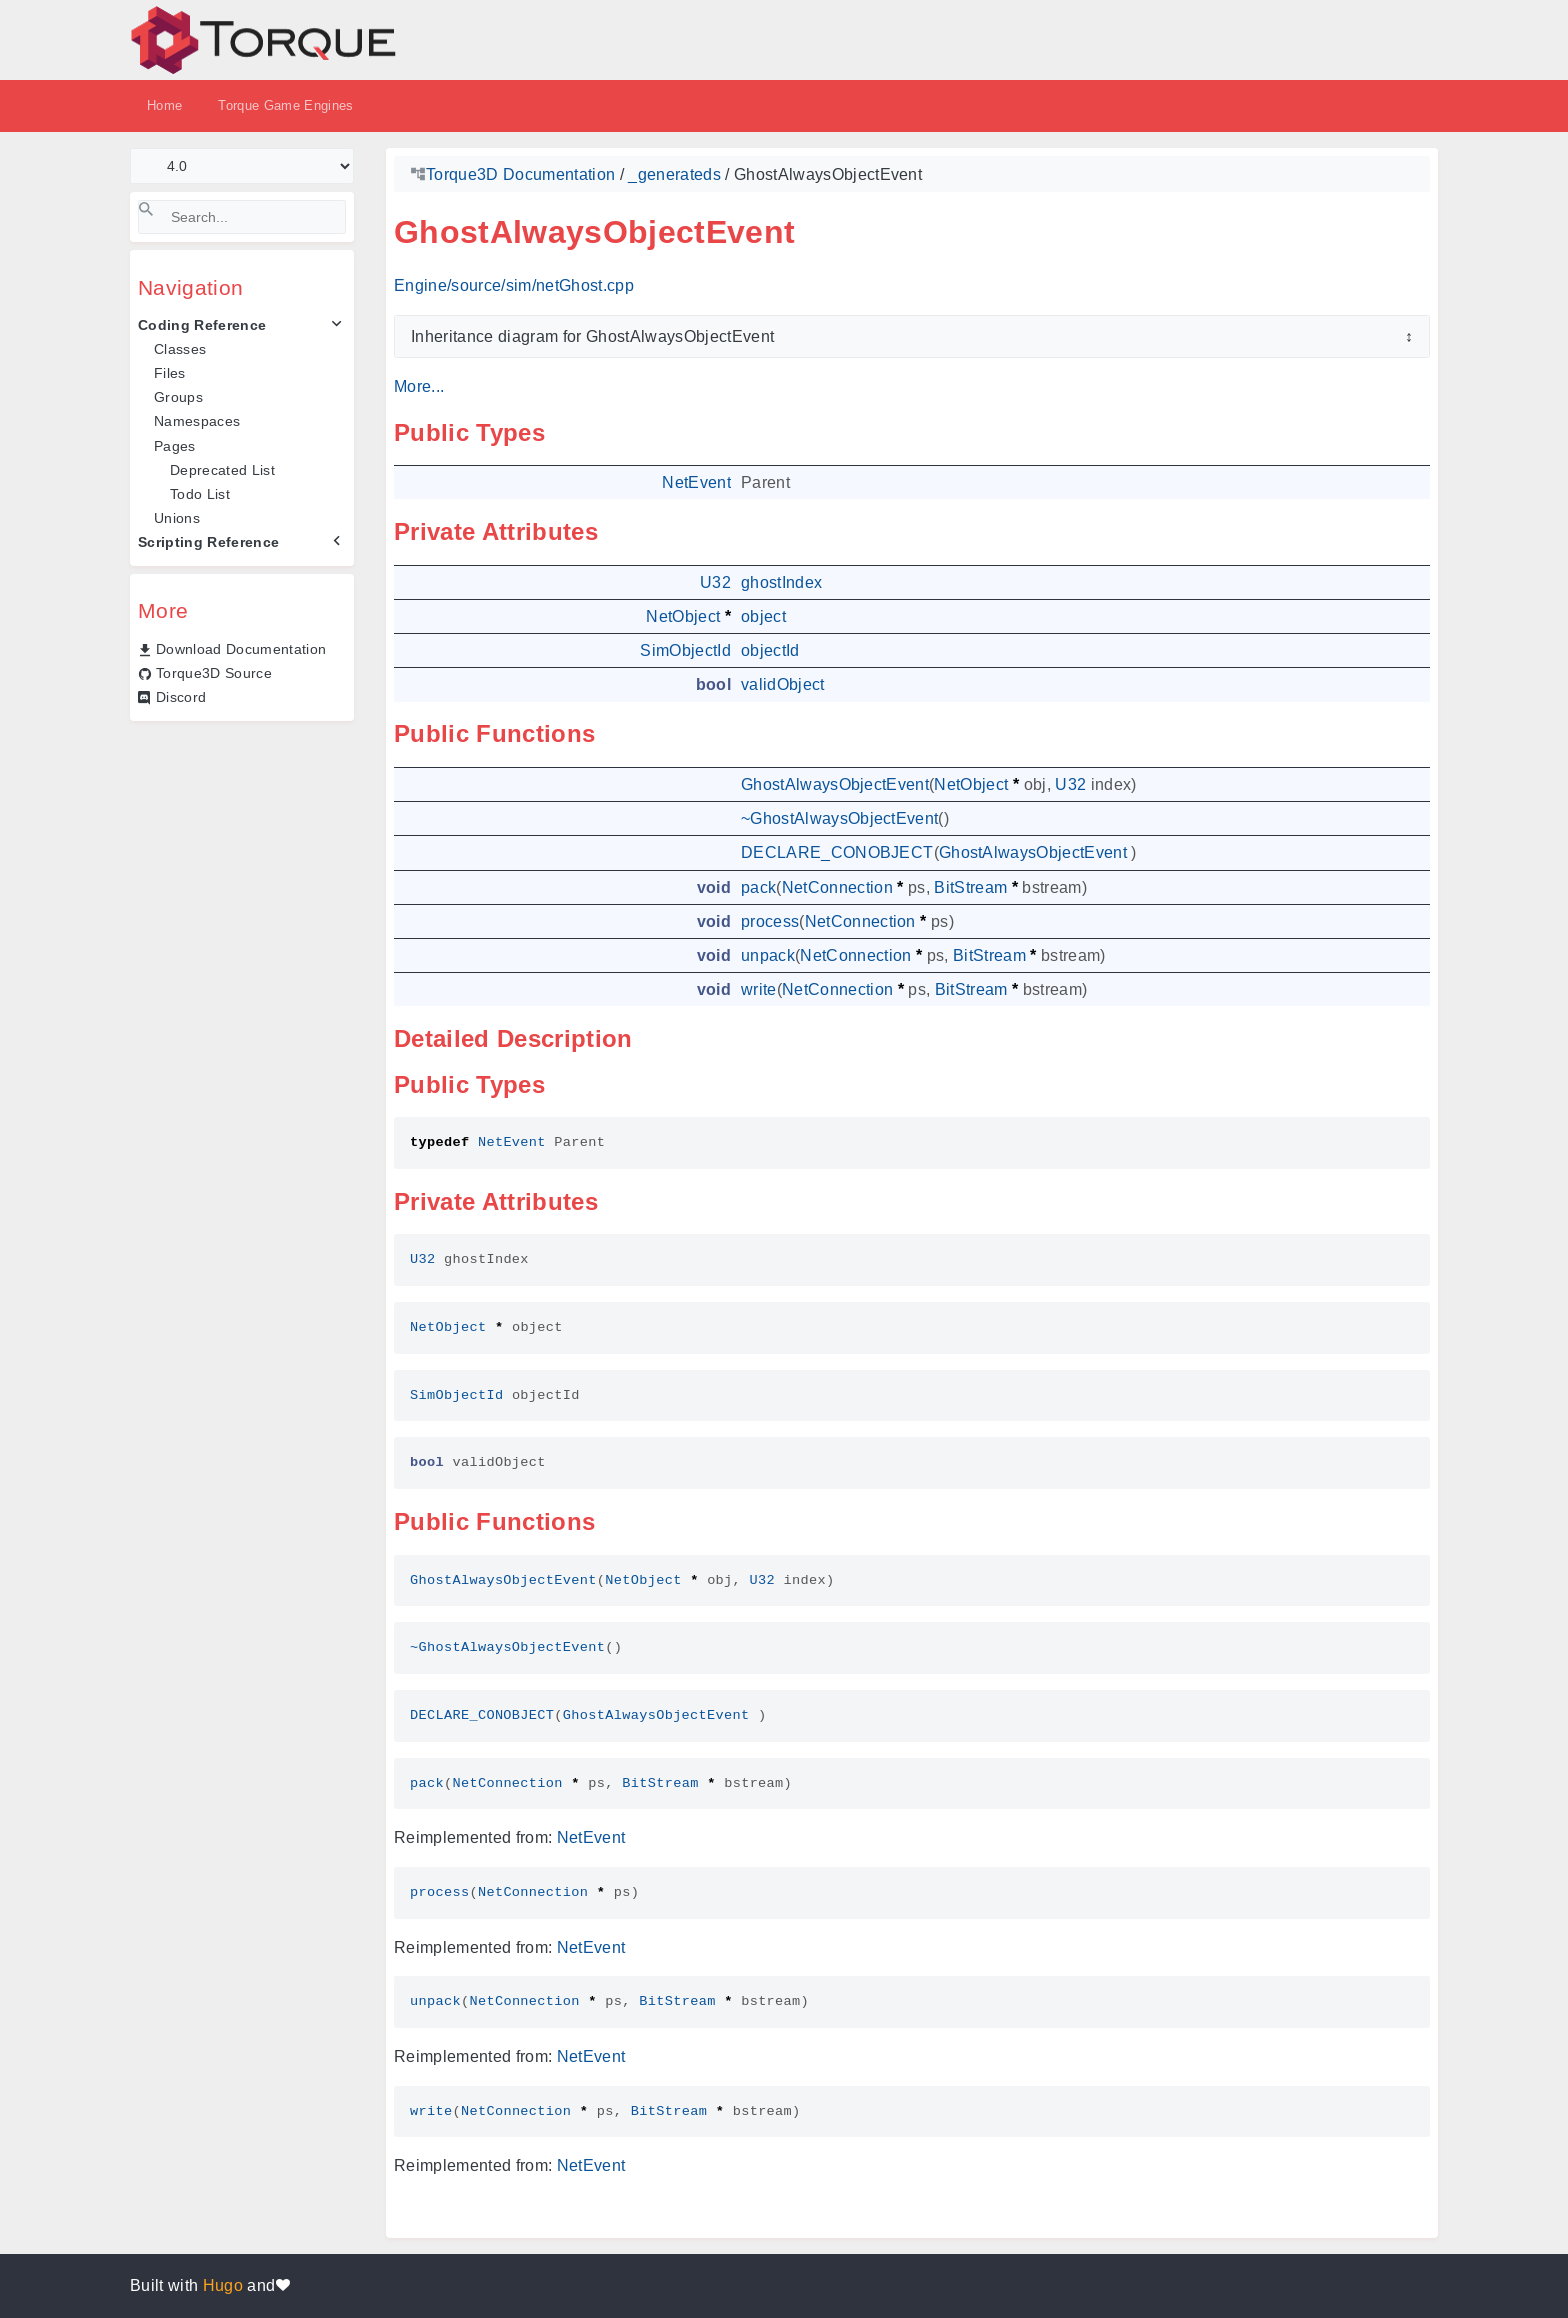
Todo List (200, 494)
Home (164, 105)
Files (170, 373)
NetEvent (591, 1837)
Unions (177, 518)
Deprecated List (222, 470)
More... (419, 386)
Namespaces (197, 421)
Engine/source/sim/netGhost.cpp (514, 285)
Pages (175, 446)
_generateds (674, 174)
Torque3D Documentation (520, 174)
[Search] (242, 217)
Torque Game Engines (285, 105)
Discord (181, 697)
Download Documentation (241, 649)
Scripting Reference (208, 542)
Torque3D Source (214, 673)
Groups (178, 397)
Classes (180, 349)
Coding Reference (202, 325)
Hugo (223, 2285)
